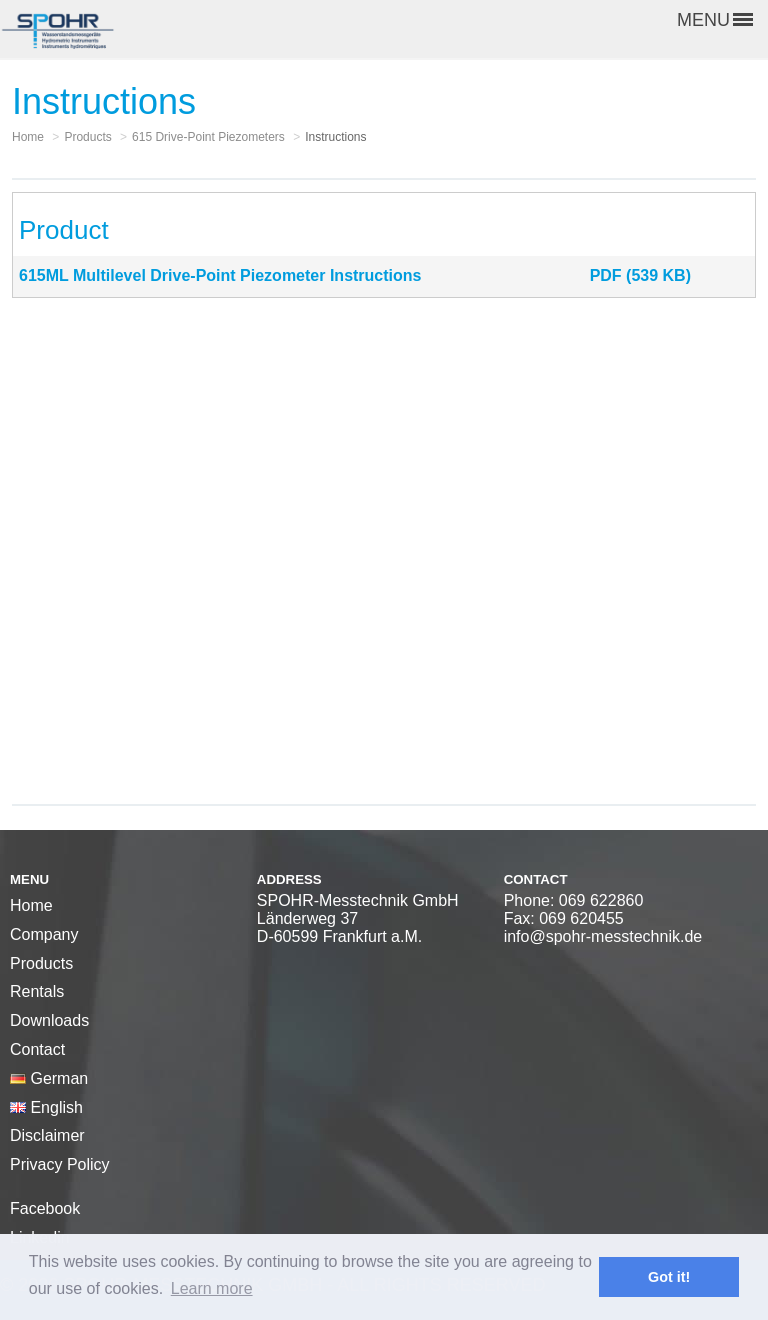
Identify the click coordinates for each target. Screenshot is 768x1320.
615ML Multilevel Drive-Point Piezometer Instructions (220, 275)
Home (31, 905)
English (46, 1107)
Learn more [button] (212, 1288)
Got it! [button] (669, 1277)
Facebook (45, 1208)
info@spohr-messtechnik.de (603, 936)
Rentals (37, 991)
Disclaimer (47, 1135)
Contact (37, 1049)
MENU (715, 20)
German (49, 1078)
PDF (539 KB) (640, 275)
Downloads (49, 1020)
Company (44, 934)
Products (41, 963)
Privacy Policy (60, 1164)
